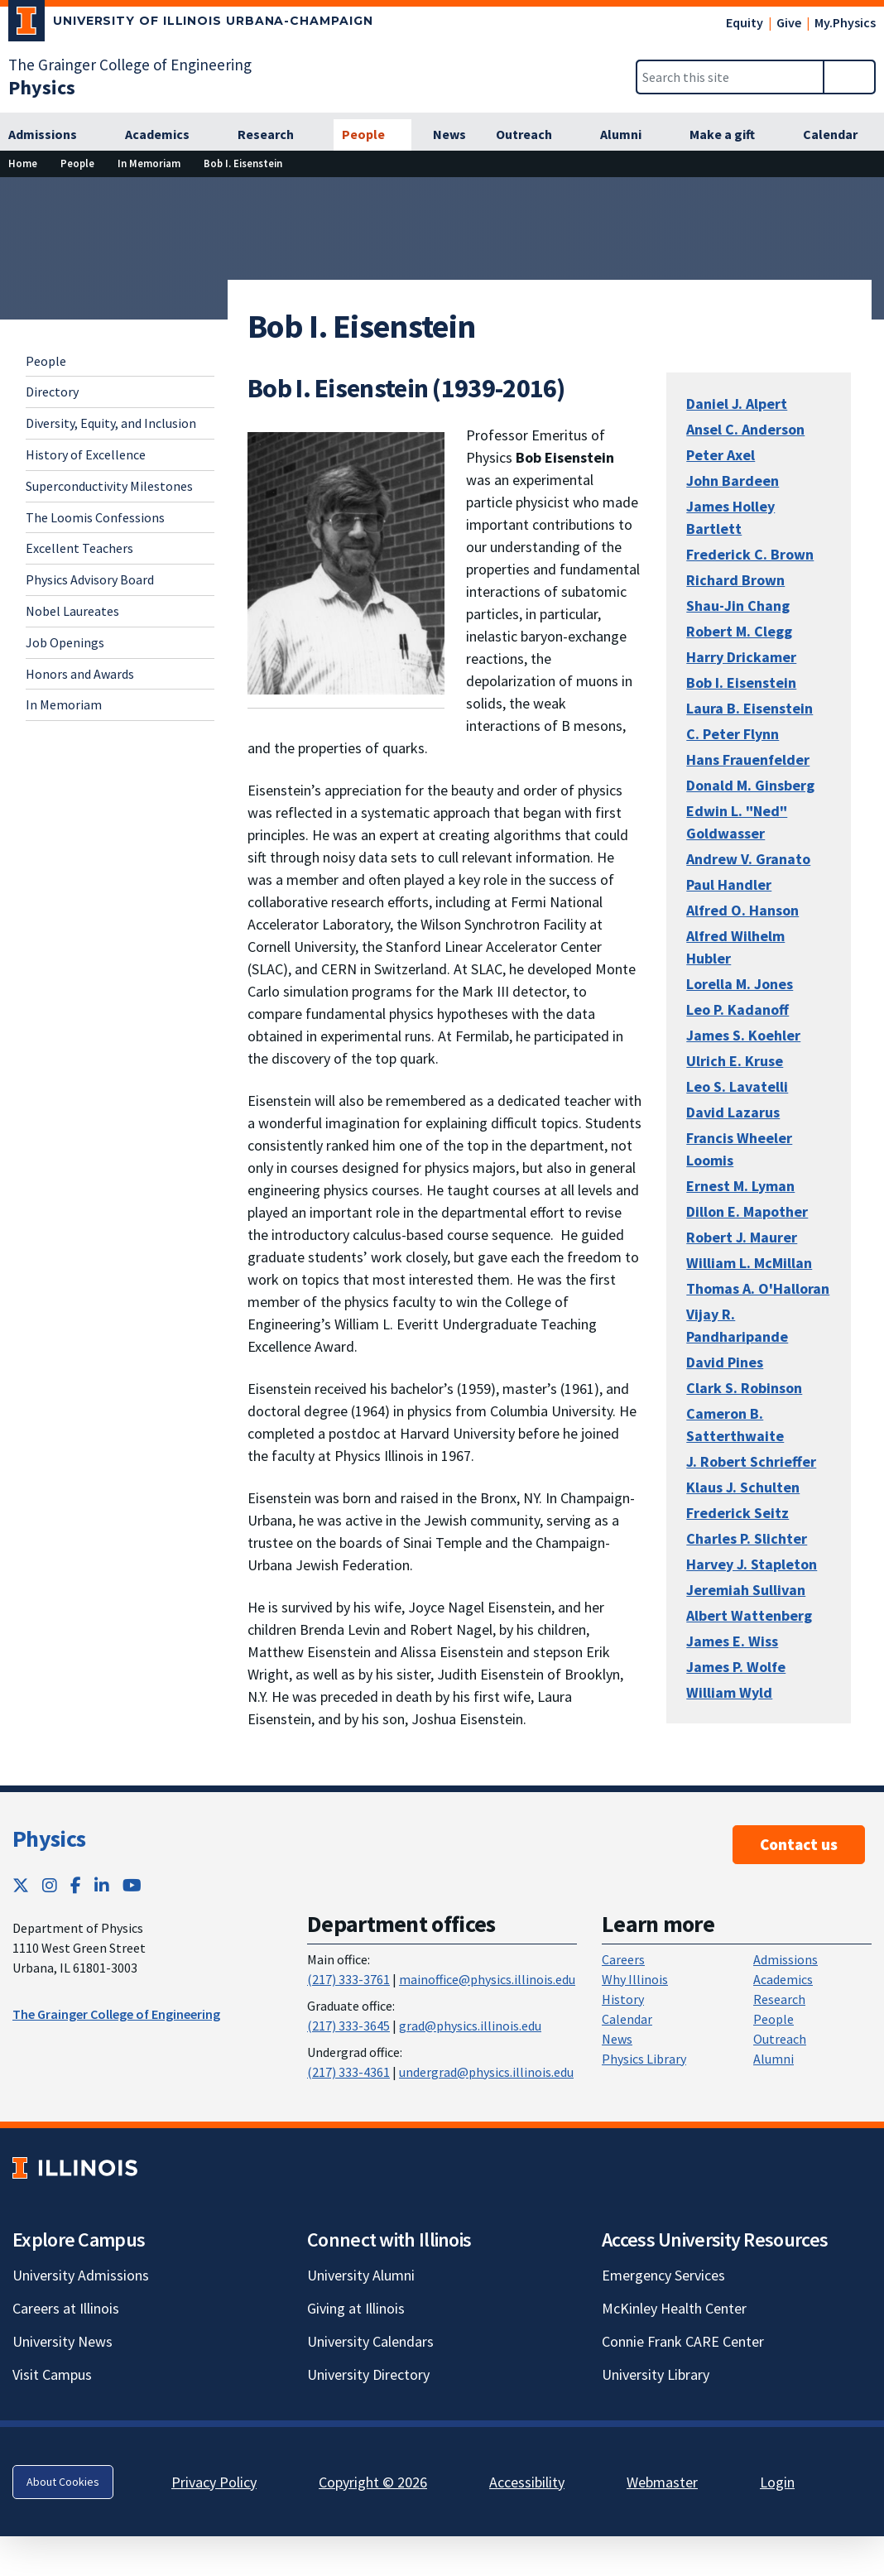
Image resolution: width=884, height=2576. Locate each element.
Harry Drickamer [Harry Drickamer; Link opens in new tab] (741, 656)
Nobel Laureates (72, 611)
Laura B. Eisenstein (749, 708)
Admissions (785, 1959)
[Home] (22, 163)
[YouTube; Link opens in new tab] (132, 1885)
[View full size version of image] (345, 561)
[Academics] (166, 135)
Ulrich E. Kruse (734, 1060)
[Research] (274, 135)
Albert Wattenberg (749, 1615)
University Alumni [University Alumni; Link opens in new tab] (361, 2275)
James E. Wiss (732, 1641)
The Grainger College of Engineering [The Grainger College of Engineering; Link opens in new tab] (130, 64)
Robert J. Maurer (741, 1237)
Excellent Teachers (79, 548)
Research (779, 1999)
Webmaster (662, 2482)
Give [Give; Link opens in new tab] (788, 22)
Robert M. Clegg (739, 631)
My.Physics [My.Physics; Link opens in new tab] (845, 22)
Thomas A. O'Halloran (757, 1288)
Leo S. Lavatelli (737, 1086)
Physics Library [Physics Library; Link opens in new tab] (644, 2058)
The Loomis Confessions (95, 517)
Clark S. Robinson (744, 1387)
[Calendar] (839, 135)
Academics (783, 1979)
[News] (449, 135)
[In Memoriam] (149, 163)
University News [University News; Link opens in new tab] (62, 2341)
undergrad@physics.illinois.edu (486, 2072)
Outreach (779, 2039)
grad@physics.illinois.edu (470, 2025)
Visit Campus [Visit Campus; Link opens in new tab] (52, 2374)
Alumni (773, 2058)
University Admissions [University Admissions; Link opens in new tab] (80, 2275)
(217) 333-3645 (348, 2025)
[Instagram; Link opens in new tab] (49, 1885)
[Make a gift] (731, 135)
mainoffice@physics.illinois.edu (487, 1979)
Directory (52, 391)
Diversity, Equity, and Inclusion (111, 423)
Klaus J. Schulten (743, 1487)
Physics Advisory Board (90, 579)
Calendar (627, 2019)
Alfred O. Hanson (742, 910)
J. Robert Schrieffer (751, 1461)
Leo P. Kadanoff (737, 1009)
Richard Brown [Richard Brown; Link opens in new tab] (735, 579)
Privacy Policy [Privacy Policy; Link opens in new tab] (214, 2482)
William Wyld (729, 1692)
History (623, 1999)
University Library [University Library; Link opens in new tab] (655, 2374)
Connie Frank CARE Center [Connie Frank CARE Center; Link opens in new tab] (683, 2341)
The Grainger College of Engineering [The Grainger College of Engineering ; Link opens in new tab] (116, 2014)
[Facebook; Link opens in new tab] (75, 1885)
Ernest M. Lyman (740, 1185)
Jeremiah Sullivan (745, 1589)
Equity (744, 22)
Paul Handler (728, 884)
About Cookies (62, 2481)
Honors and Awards (80, 674)
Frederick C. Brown (750, 554)
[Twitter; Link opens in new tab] (20, 1885)
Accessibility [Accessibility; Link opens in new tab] (527, 2482)
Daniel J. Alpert (736, 403)
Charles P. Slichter (746, 1538)
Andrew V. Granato (748, 858)
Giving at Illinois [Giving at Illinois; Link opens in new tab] (356, 2308)
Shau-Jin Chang (738, 605)
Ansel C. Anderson (745, 429)
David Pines (724, 1362)
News (617, 2039)
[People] (372, 135)
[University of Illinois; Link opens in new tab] (74, 2168)
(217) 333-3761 (348, 1979)
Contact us (799, 1844)
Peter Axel (720, 454)
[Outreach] (533, 135)
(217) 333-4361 (348, 2072)
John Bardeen (732, 480)
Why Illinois (635, 1979)
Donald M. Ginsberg (750, 785)
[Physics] (41, 87)
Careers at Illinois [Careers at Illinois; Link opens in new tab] (65, 2308)
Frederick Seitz (737, 1512)
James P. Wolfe (736, 1666)
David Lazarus (733, 1112)
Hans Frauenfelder (748, 759)
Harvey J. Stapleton (751, 1564)
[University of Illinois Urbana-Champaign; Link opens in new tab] (190, 24)
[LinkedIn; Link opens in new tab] (101, 1885)
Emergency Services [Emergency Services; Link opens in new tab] (663, 2275)
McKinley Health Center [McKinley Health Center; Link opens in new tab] (674, 2308)
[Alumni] (630, 135)
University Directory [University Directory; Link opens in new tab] (368, 2374)
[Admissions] (51, 135)
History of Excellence (86, 454)
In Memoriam (64, 704)
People (46, 361)
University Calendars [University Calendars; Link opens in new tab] (370, 2341)
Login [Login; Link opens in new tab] (777, 2482)
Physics (48, 1838)
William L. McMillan (749, 1262)
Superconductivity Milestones (109, 486)
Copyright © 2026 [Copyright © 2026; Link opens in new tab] (373, 2482)
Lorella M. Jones (739, 983)
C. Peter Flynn (732, 733)
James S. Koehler (743, 1035)
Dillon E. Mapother (747, 1211)
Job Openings (65, 642)
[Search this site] (730, 77)
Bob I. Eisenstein (741, 682)
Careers (623, 1959)
